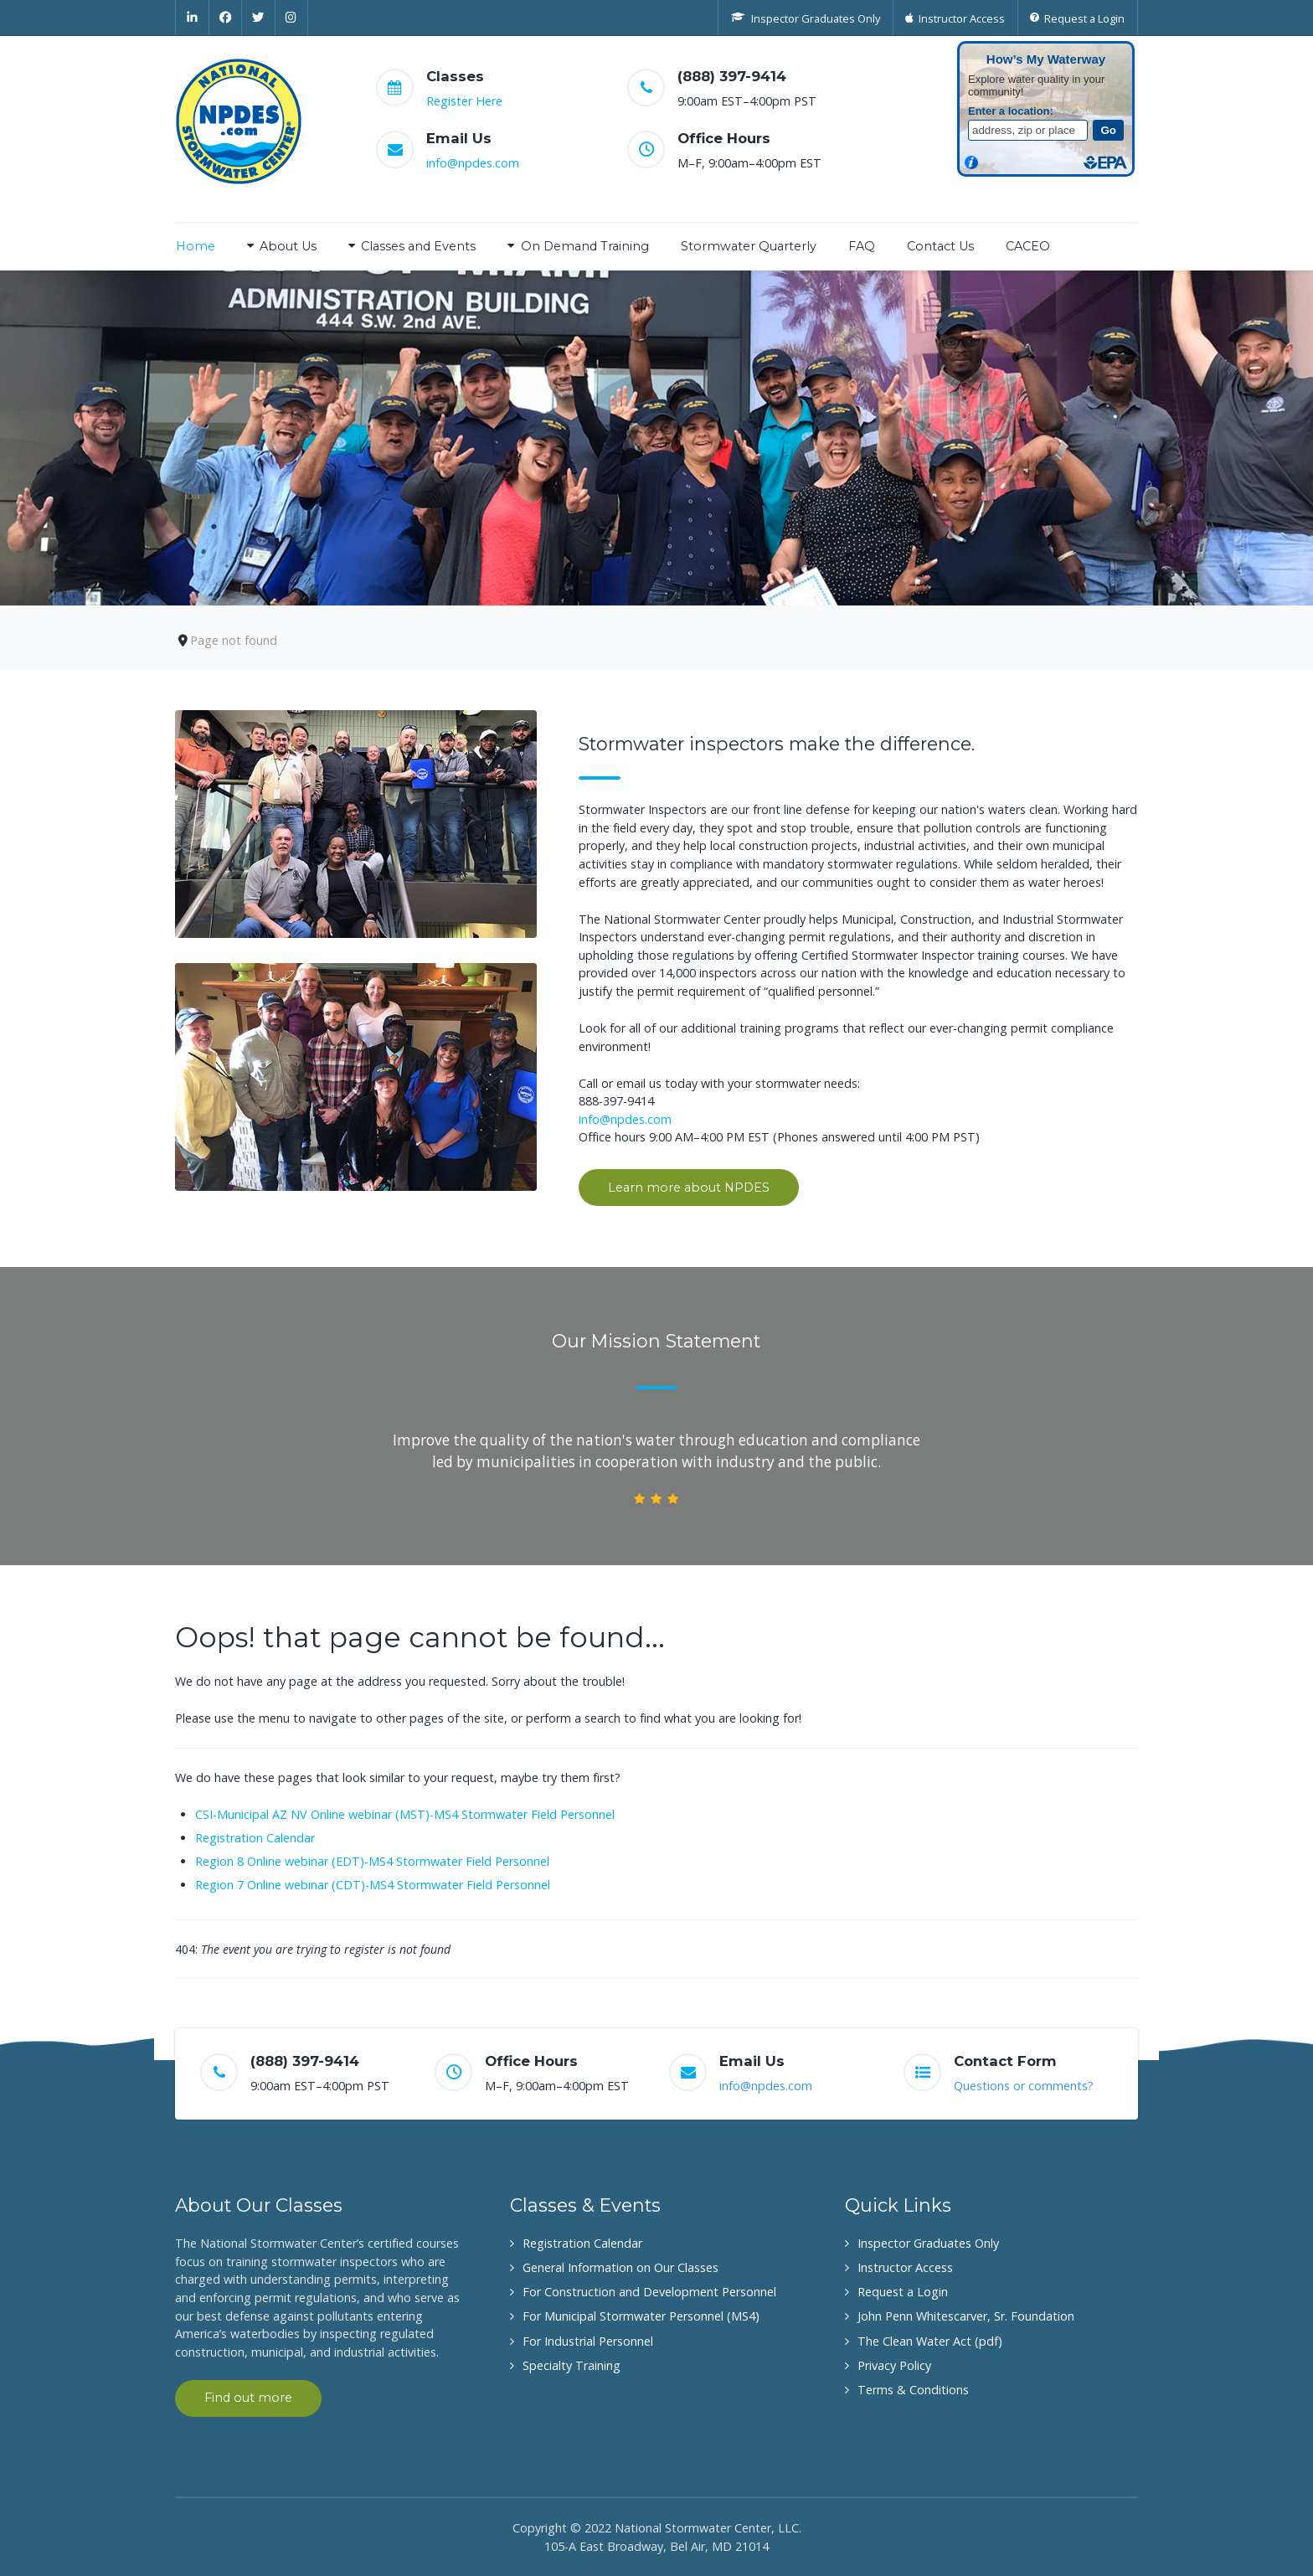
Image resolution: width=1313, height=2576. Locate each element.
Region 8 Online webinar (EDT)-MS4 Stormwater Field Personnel (372, 1861)
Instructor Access (905, 2267)
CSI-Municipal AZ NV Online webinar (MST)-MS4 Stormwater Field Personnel (405, 1814)
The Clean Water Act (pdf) (929, 2341)
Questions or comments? (1024, 2086)
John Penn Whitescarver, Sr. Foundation (965, 2316)
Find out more (248, 2397)
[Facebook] (226, 17)
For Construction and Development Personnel (649, 2292)
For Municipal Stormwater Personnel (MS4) (641, 2316)
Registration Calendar (255, 1838)
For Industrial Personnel (588, 2341)
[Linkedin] (192, 17)
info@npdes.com (472, 163)
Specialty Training (571, 2365)
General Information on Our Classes (620, 2267)
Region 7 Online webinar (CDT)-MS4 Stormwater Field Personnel (372, 1885)
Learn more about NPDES (689, 1187)
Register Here (464, 101)
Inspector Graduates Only (928, 2243)
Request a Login (902, 2292)
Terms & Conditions (913, 2390)
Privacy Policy (894, 2365)
